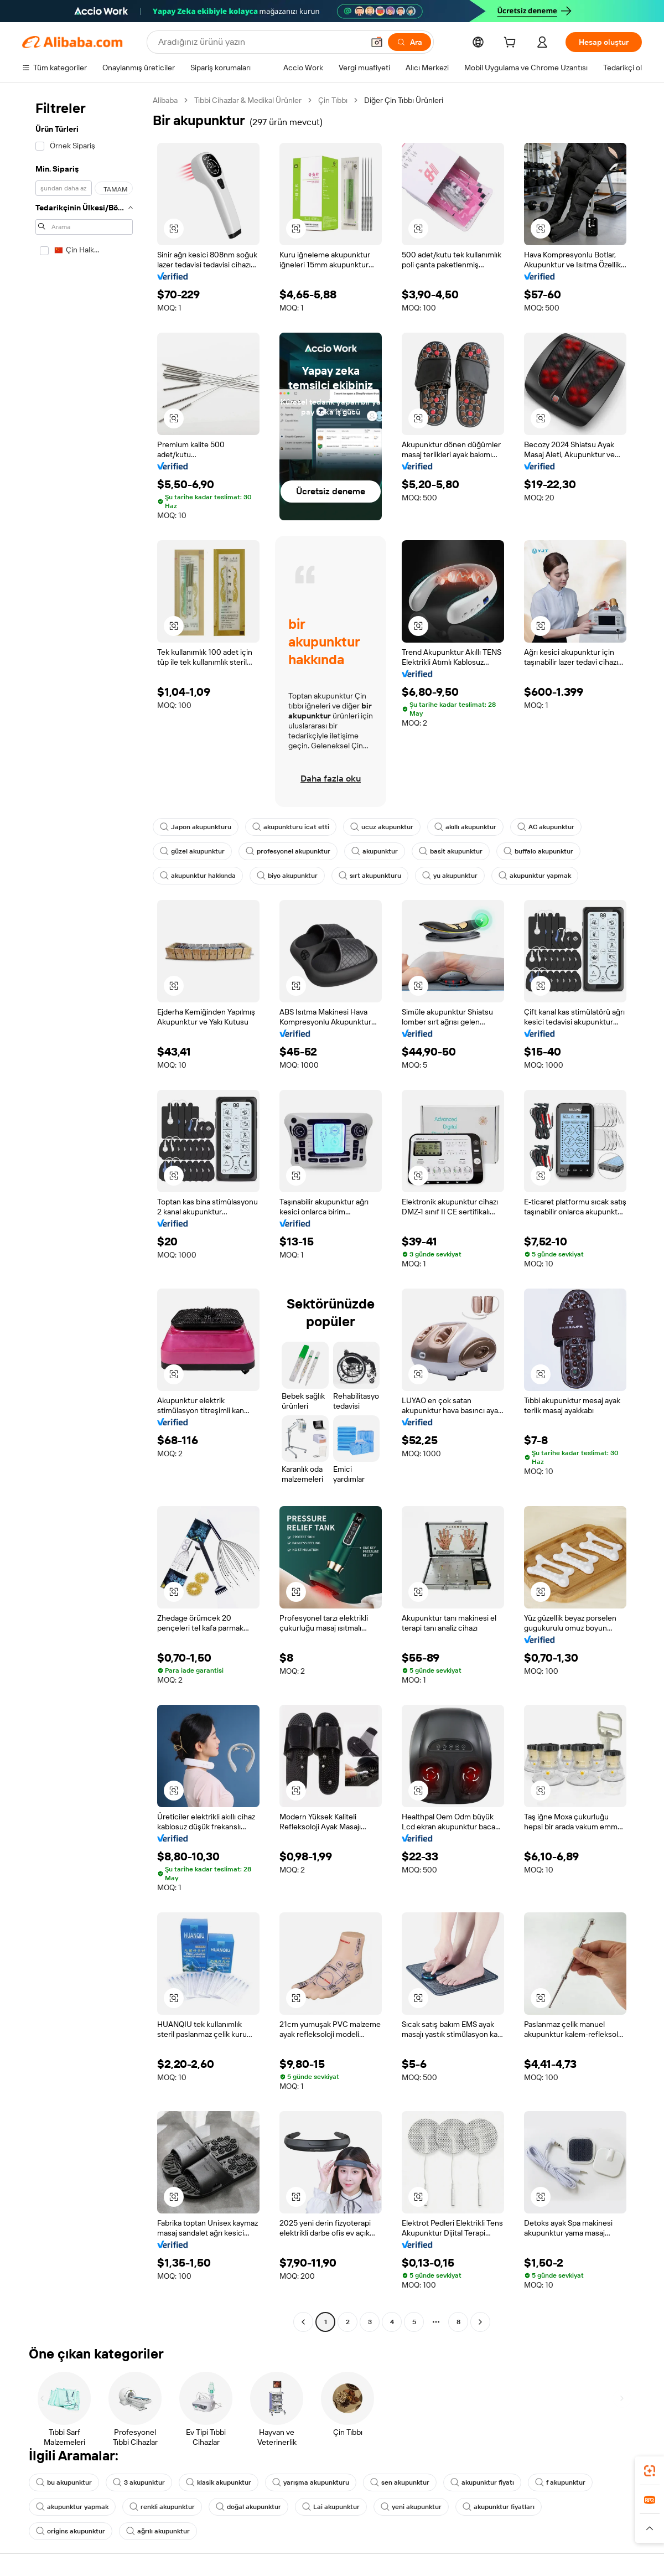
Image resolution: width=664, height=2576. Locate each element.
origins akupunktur (70, 2531)
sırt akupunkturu (370, 875)
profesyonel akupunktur (288, 851)
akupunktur (374, 851)
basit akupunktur (451, 851)
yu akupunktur (450, 875)
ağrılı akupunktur (158, 2531)
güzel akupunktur (192, 851)
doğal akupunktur (248, 2506)
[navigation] (84, 1212)
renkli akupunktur (162, 2506)
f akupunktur (560, 2482)
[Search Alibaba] (259, 42)
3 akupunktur (139, 2482)
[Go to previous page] (303, 2322)
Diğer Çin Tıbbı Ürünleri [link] (403, 100)
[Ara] (409, 42)
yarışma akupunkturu (310, 2482)
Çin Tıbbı (332, 100)
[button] (376, 42)
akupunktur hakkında (198, 875)
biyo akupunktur (287, 875)
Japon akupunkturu (195, 827)
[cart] (512, 43)
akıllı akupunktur (465, 827)
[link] (649, 2470)
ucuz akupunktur (381, 827)
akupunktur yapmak (535, 875)
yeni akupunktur (411, 2506)
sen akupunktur (399, 2482)
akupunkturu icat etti (290, 827)
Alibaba (165, 100)
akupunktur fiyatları (499, 2506)
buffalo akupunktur (538, 851)
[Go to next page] (480, 2322)
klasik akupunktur (218, 2482)
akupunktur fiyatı (482, 2482)
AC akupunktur (545, 827)
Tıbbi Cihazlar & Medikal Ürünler (248, 100)
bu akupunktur (64, 2482)
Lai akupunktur (331, 2506)
